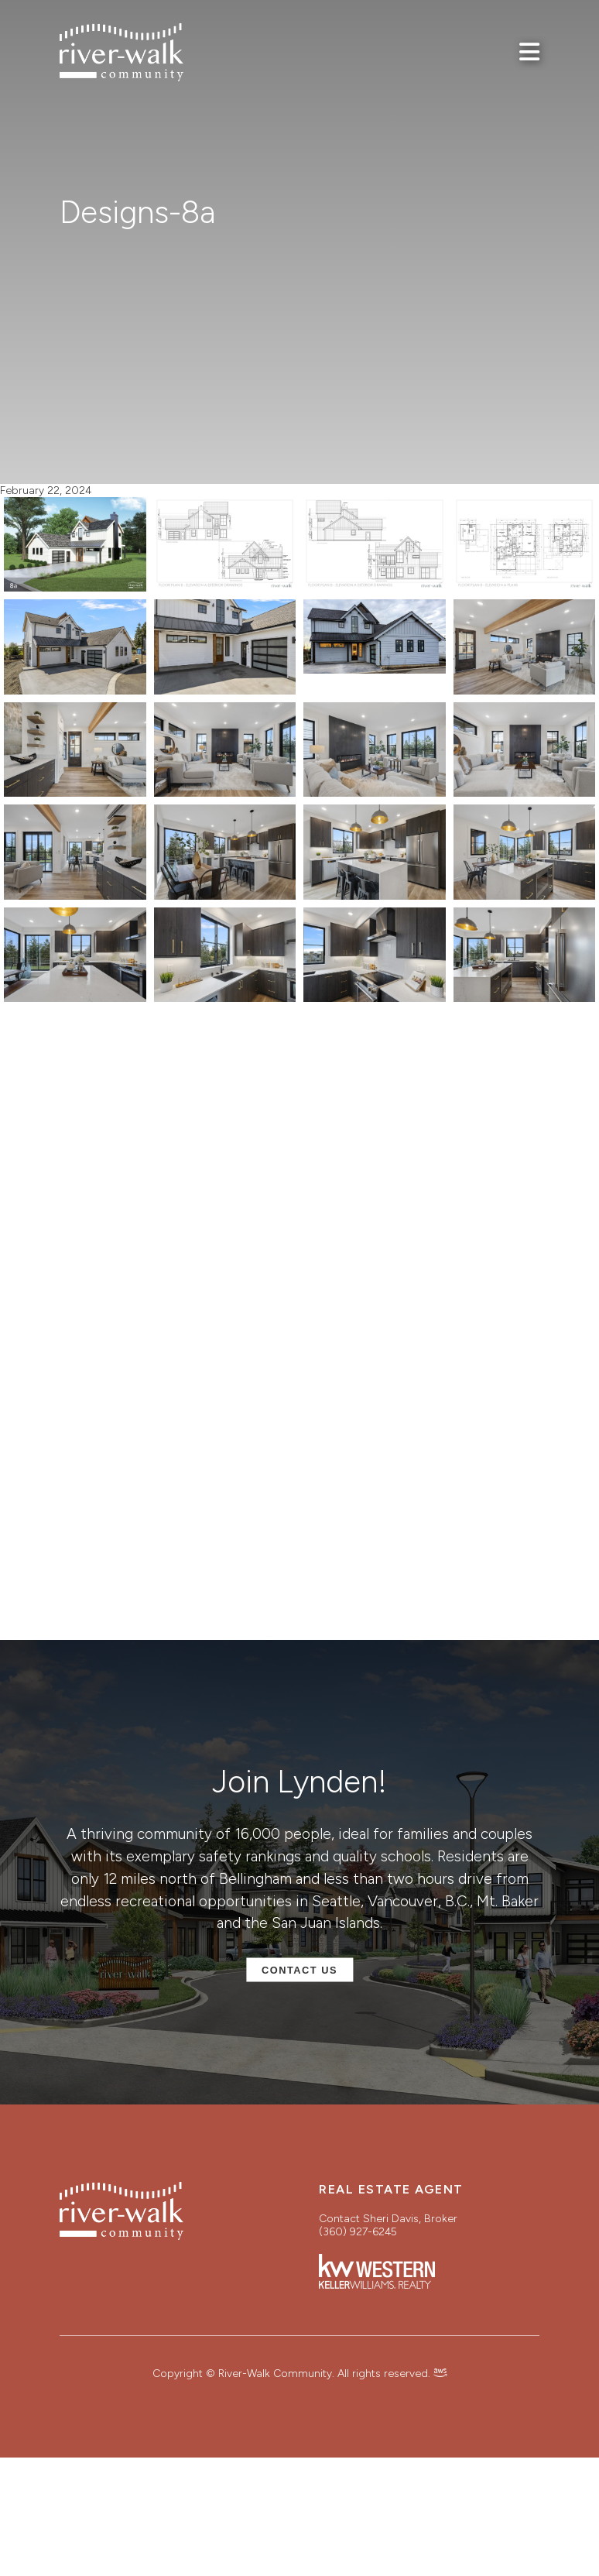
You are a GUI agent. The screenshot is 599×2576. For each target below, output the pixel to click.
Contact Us (299, 1970)
